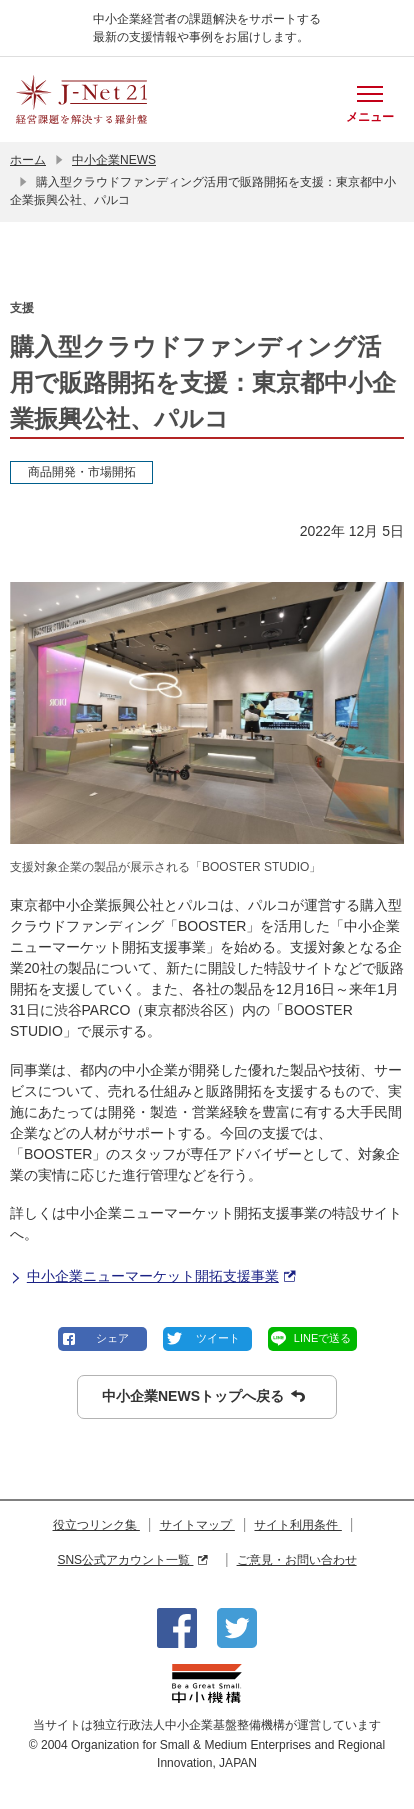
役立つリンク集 (96, 1525)
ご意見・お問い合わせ (297, 1560)
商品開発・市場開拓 (82, 472)
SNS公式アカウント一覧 (132, 1560)
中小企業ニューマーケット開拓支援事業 (152, 1276)
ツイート (218, 1338)
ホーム (28, 160)
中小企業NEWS (114, 160)
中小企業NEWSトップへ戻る (203, 1396)
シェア (112, 1338)
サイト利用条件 (297, 1525)
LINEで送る (322, 1338)
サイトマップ (197, 1525)
